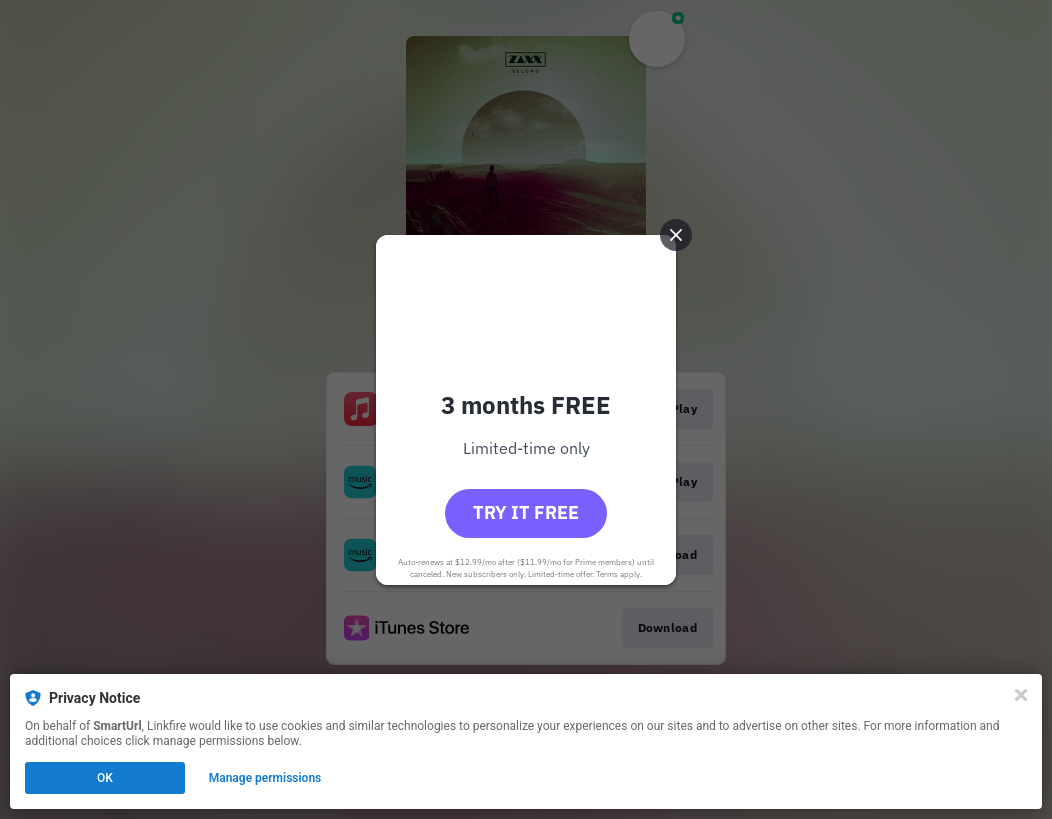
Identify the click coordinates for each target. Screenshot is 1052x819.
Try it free (526, 512)
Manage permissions (265, 778)
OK (105, 778)
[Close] (1021, 695)
